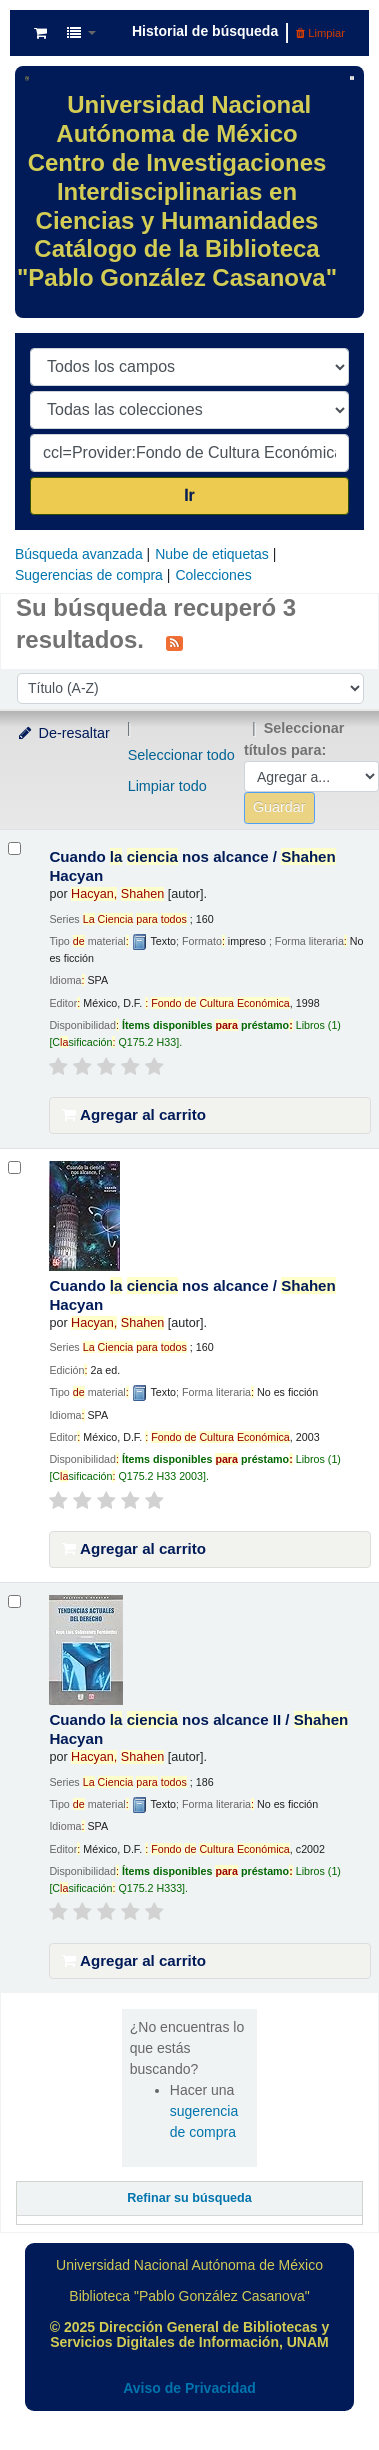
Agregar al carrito (134, 1114)
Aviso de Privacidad (189, 2388)
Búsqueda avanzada (79, 554)
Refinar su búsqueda (189, 2198)
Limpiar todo (167, 786)
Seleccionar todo (181, 755)
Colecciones (213, 575)
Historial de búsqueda (205, 31)
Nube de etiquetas (212, 554)
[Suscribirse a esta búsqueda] (174, 642)
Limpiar (320, 33)
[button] (40, 33)
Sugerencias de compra (89, 575)
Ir (189, 495)
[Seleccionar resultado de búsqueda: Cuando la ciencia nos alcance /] (14, 848)
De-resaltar (63, 733)
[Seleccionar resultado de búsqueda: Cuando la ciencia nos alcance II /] (14, 1601)
